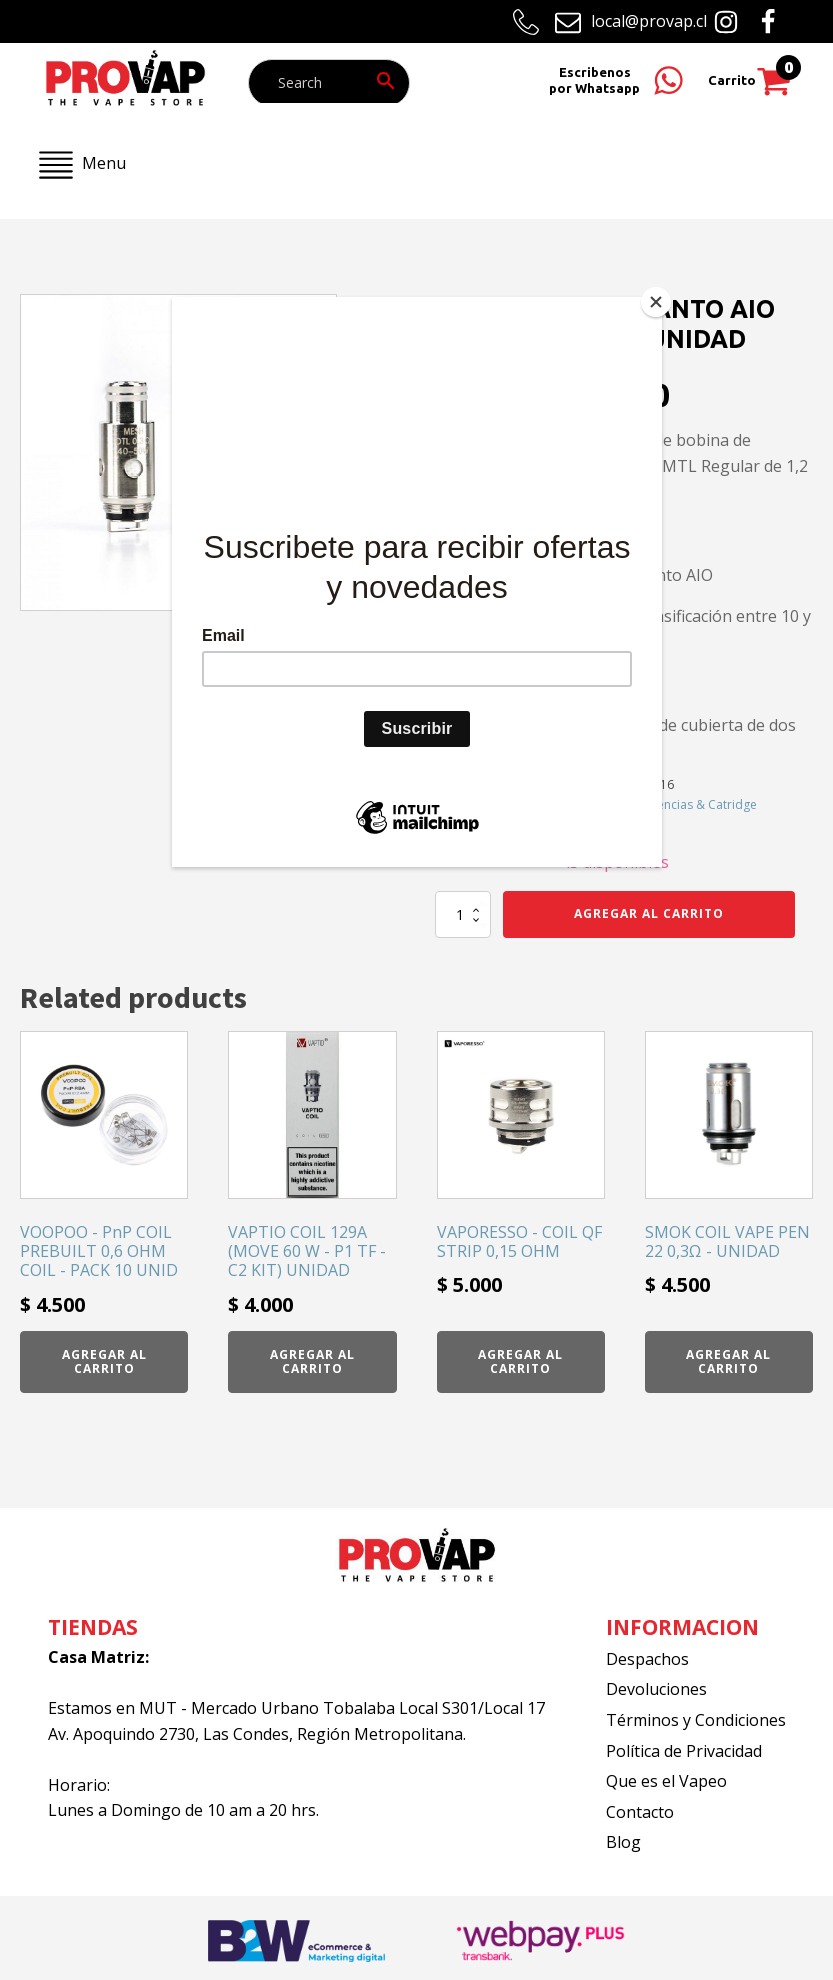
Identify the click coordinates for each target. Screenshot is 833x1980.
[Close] (657, 302)
